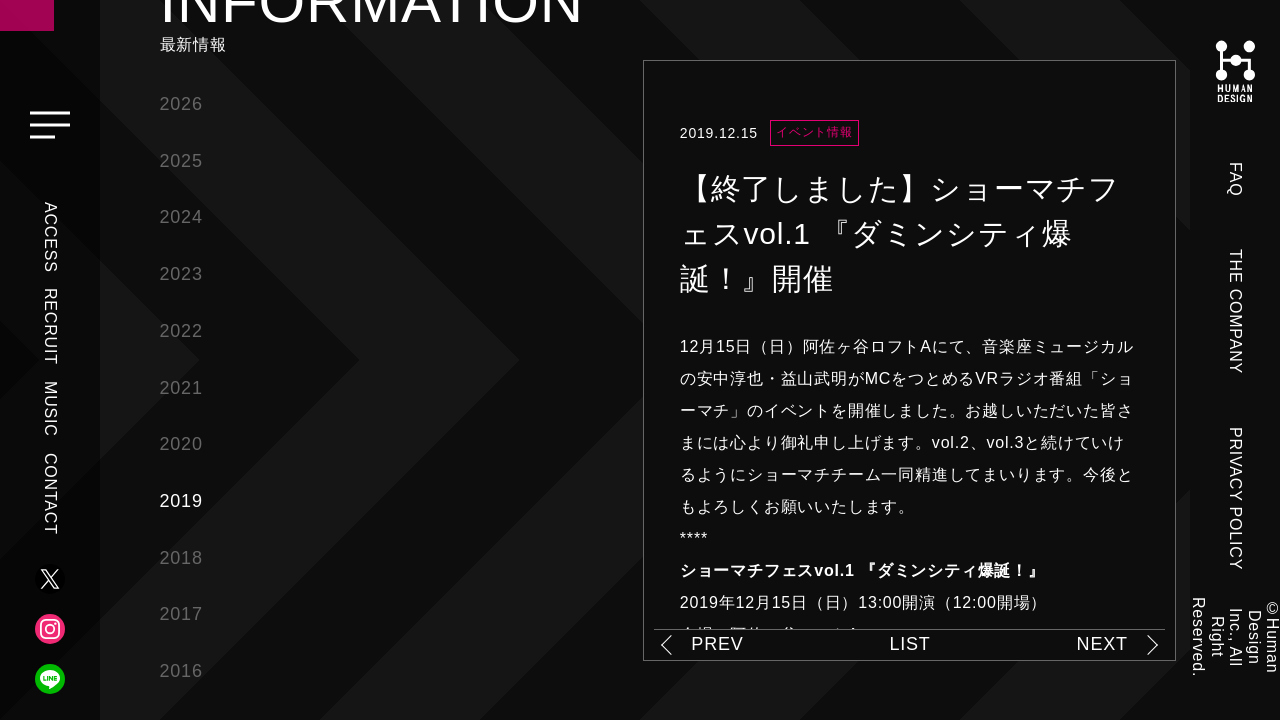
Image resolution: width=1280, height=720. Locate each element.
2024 (181, 217)
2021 (181, 388)
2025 (181, 161)
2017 (181, 614)
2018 (181, 558)
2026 (181, 104)
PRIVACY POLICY (1235, 498)
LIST (909, 644)
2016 (181, 671)
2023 (181, 274)
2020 (181, 444)
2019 (181, 501)
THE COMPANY (1235, 311)
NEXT (1102, 644)
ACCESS (50, 237)
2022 (181, 331)
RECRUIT (50, 326)
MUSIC (50, 409)
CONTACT (50, 494)
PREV (717, 644)
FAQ (1235, 179)
